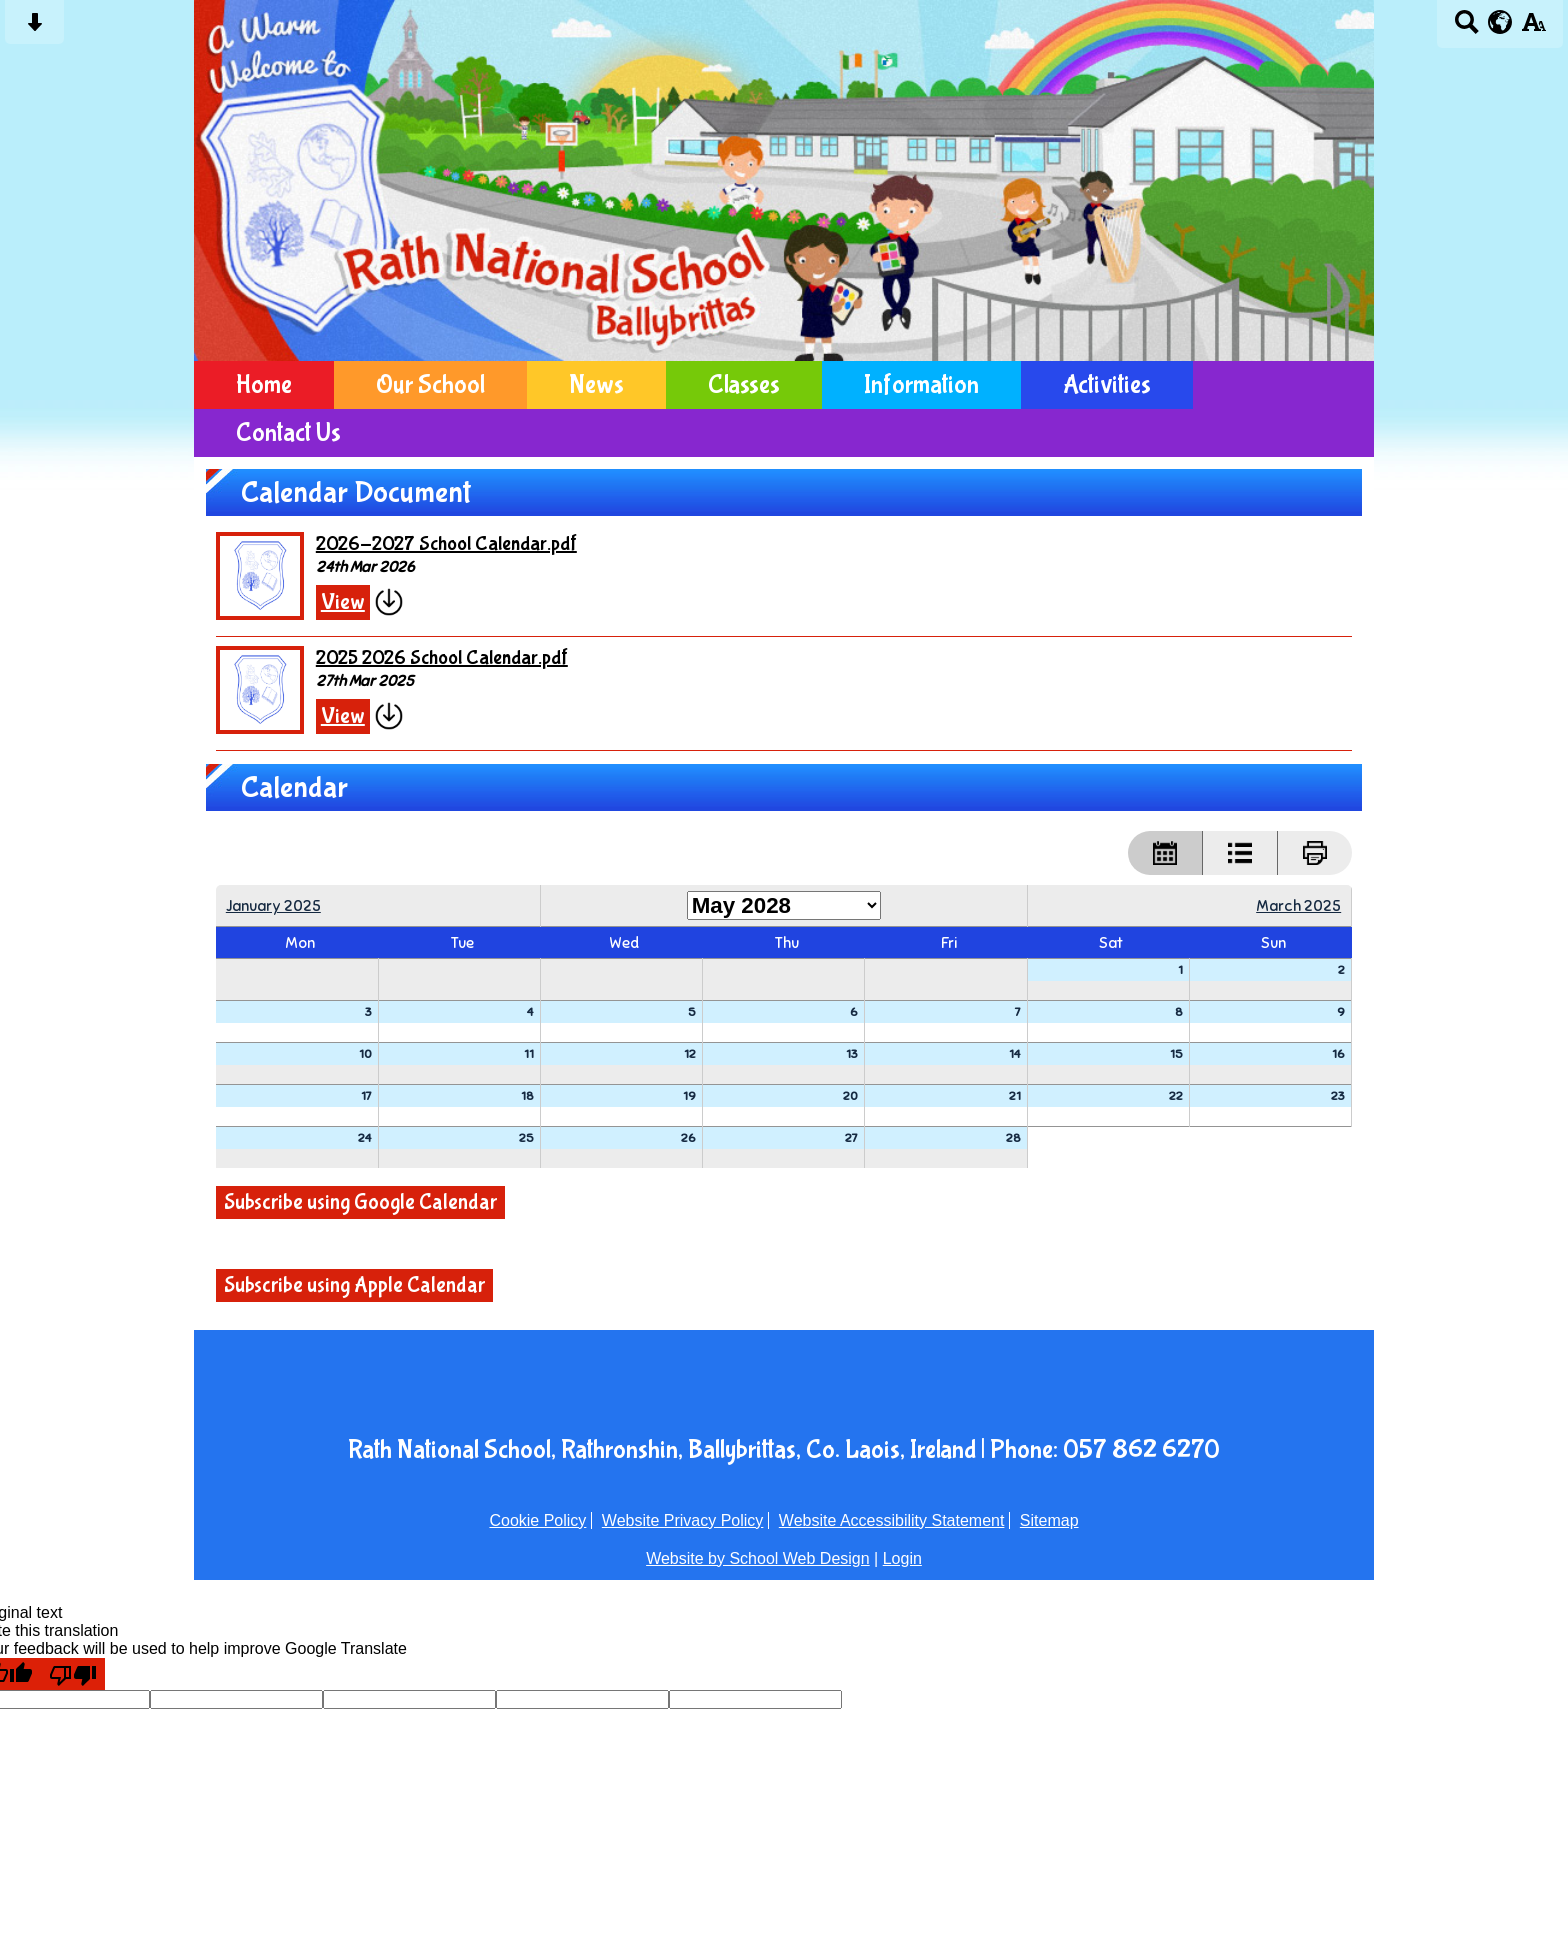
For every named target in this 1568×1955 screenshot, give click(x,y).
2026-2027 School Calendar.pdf (446, 543)
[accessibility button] (1533, 28)
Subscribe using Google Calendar (360, 1202)
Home (264, 385)
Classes (744, 385)
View (343, 602)
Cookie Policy (537, 1520)
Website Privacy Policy (683, 1520)
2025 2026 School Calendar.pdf (442, 657)
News (596, 385)
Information (921, 385)
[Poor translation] (73, 1674)
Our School (430, 385)
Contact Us (288, 433)
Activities (1107, 385)
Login (902, 1558)
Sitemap (1049, 1520)
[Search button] (1466, 28)
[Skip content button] (34, 28)
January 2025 (273, 905)
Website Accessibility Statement (892, 1520)
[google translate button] (1500, 22)
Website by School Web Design (758, 1558)
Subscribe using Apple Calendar (354, 1285)
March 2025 (1298, 905)
